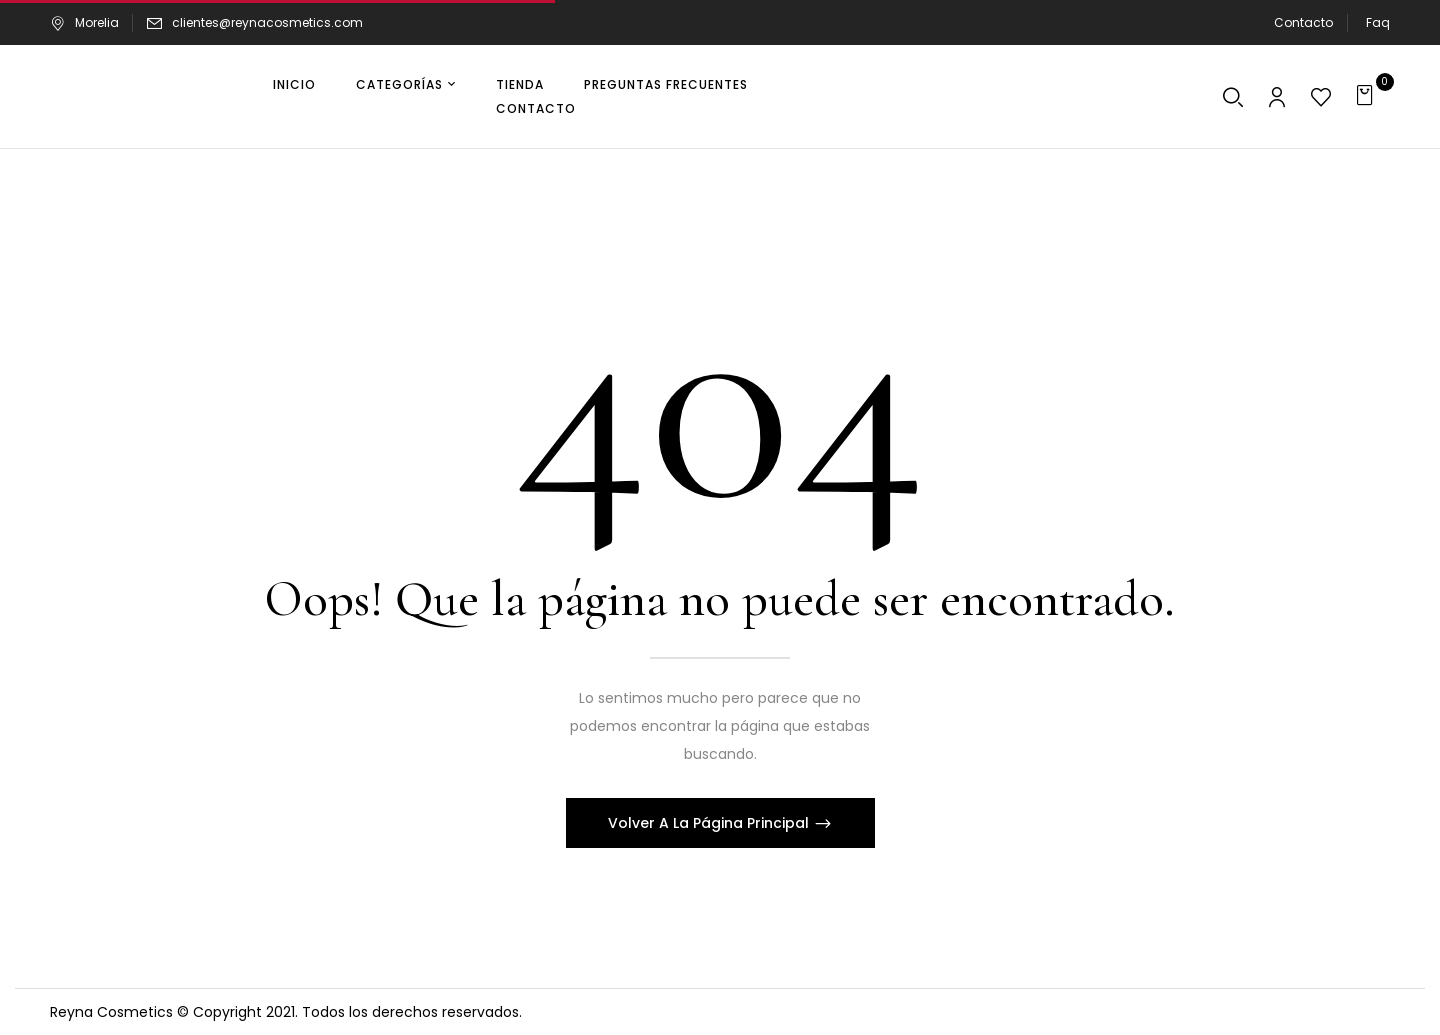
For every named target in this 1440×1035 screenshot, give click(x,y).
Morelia (84, 22)
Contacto (1303, 22)
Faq (1378, 22)
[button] (1367, 97)
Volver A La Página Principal (710, 823)
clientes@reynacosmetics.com (267, 22)
